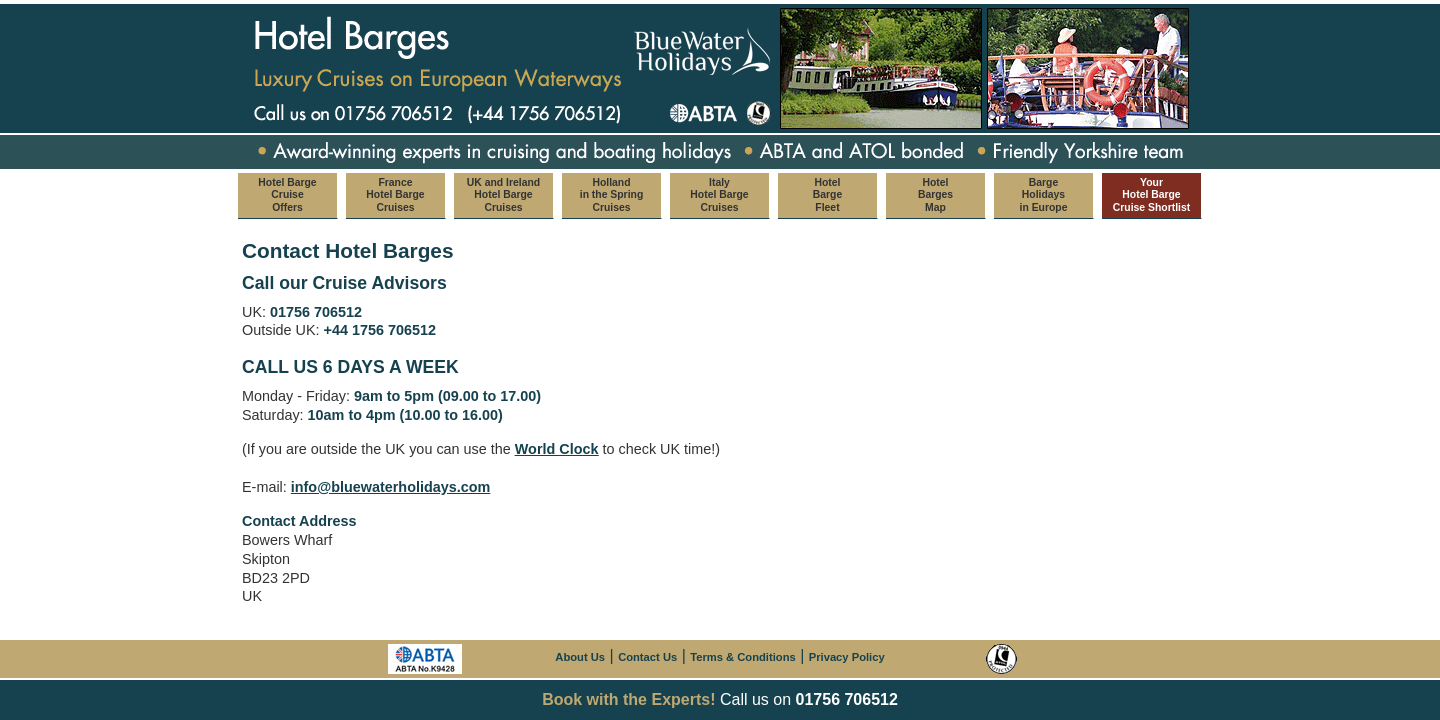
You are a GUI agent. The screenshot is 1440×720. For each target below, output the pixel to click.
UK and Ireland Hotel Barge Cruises (503, 195)
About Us (580, 657)
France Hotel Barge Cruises (395, 195)
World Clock (557, 449)
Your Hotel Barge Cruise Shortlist (1151, 195)
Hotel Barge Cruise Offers (287, 195)
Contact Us (647, 657)
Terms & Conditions (742, 657)
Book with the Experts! (628, 699)
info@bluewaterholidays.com (391, 487)
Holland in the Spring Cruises (612, 195)
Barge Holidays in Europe (1044, 195)
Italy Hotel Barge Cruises (719, 195)
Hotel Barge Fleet (827, 195)
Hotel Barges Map (935, 195)
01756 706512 (847, 699)
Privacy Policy (847, 657)
